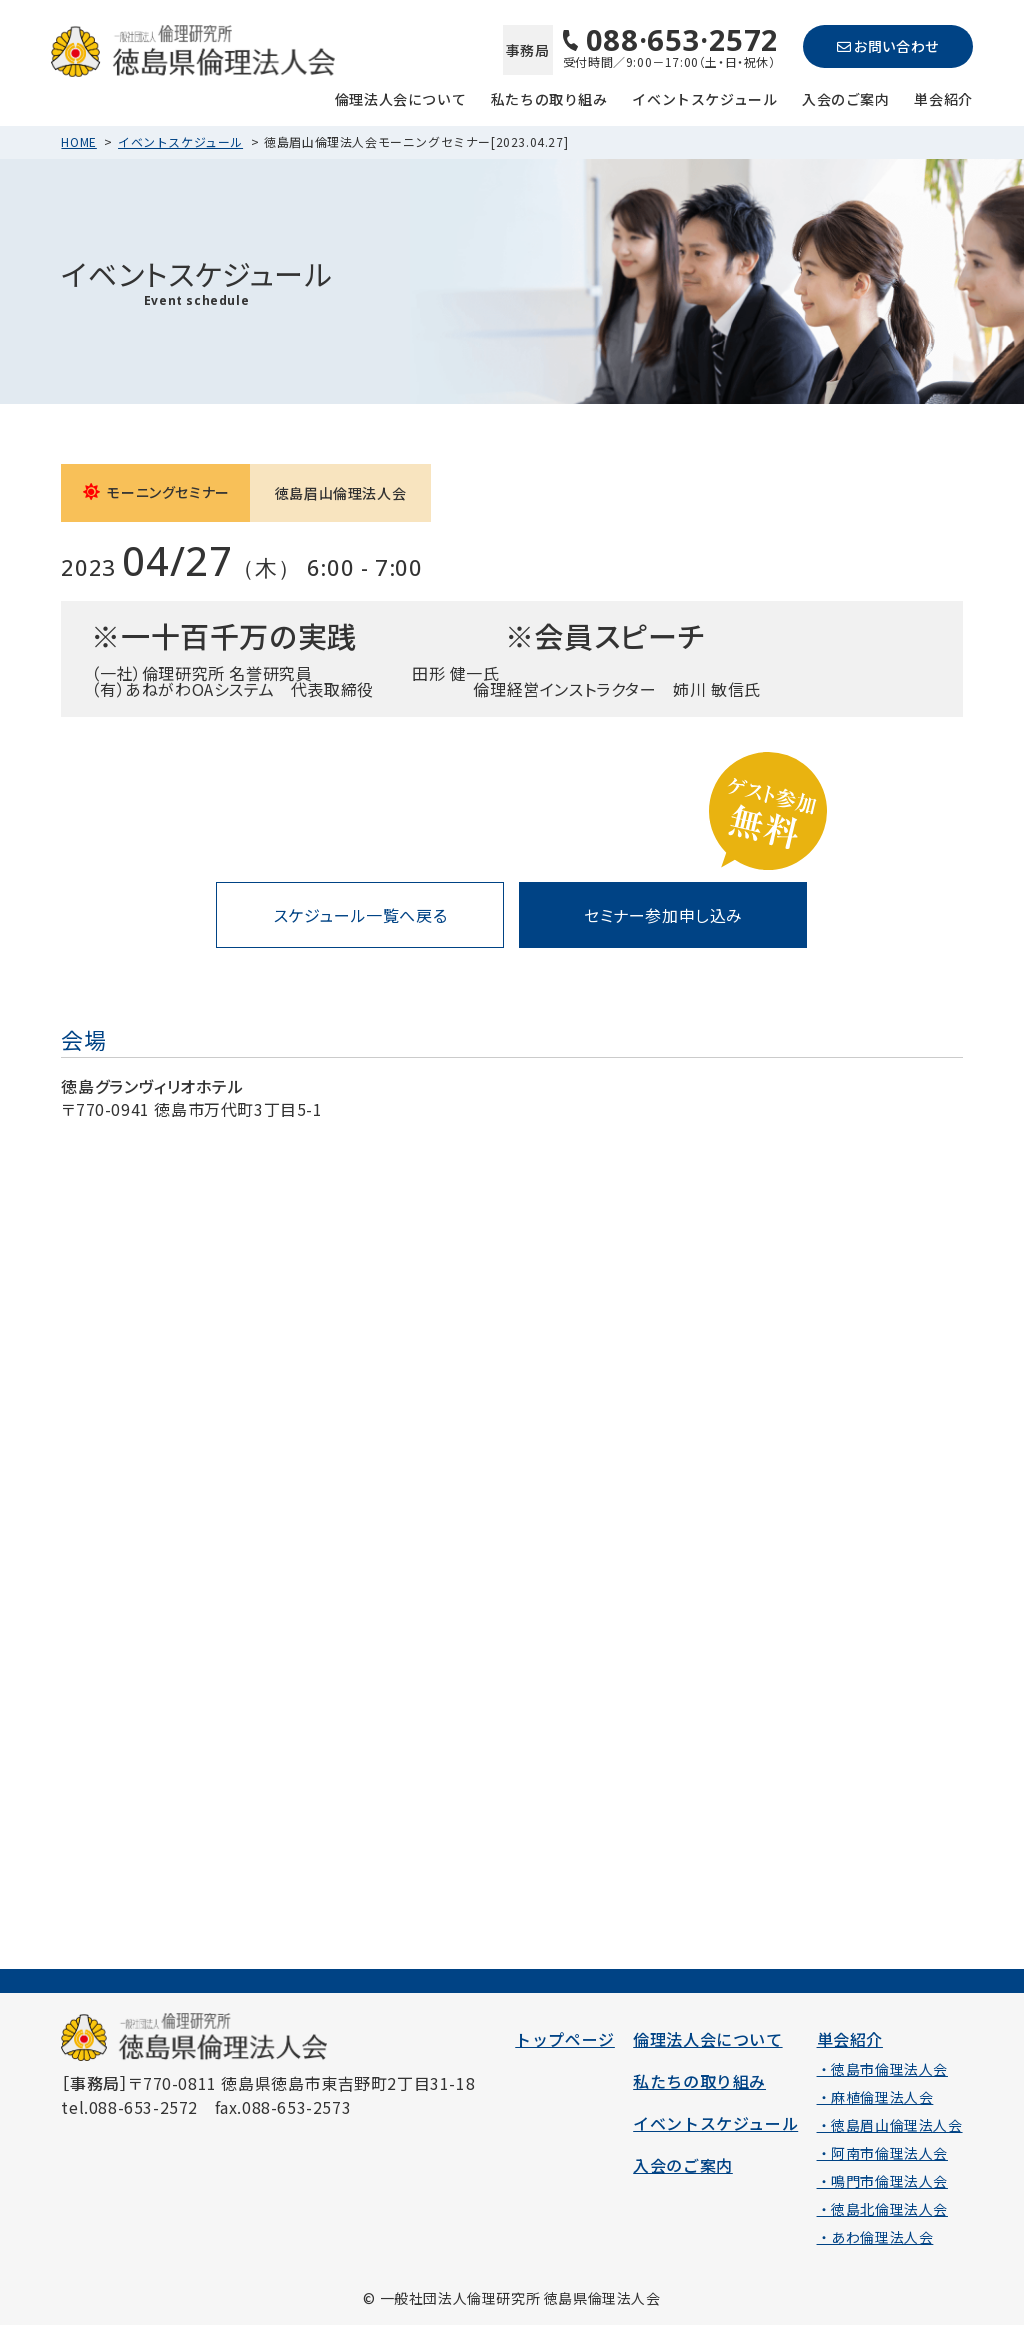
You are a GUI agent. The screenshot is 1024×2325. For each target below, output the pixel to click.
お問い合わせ (888, 46)
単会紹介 (943, 97)
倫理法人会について (400, 97)
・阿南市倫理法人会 (882, 2153)
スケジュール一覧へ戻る (361, 915)
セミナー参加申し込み (663, 915)
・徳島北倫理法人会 (882, 2209)
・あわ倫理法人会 (875, 2237)
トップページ (565, 2039)
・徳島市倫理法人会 (882, 2069)
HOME (78, 141)
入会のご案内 (846, 97)
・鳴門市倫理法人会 (882, 2181)
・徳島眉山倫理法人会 (890, 2125)
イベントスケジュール (704, 97)
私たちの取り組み (549, 97)
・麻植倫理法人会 (875, 2097)
